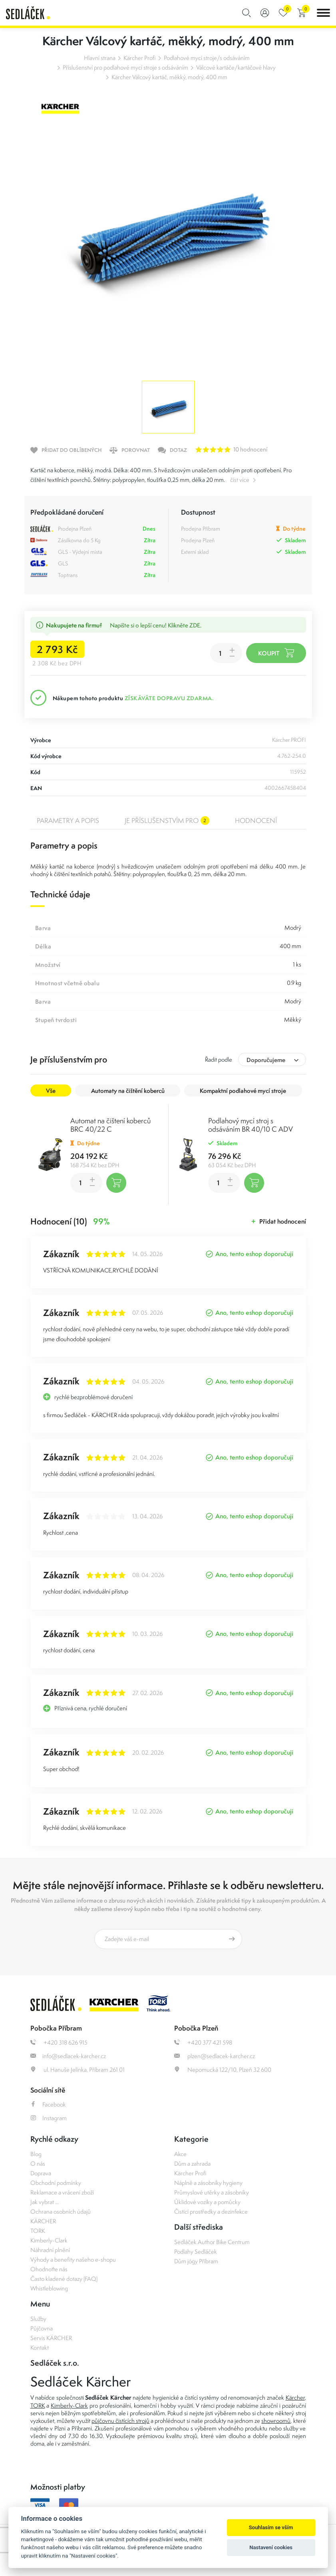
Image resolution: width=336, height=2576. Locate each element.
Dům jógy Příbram (196, 2261)
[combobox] (272, 1059)
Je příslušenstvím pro (167, 820)
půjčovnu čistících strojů (120, 2420)
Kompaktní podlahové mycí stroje (243, 1090)
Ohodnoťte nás (49, 2269)
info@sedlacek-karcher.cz (68, 2056)
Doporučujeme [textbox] (266, 1060)
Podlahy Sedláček (195, 2251)
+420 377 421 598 (203, 2042)
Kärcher (295, 2397)
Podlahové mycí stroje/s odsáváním (207, 58)
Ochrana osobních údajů (60, 2211)
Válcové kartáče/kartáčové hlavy (236, 67)
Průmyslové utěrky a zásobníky (211, 2192)
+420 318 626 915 (58, 2042)
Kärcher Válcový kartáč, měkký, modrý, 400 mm (169, 77)
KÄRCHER (43, 2221)
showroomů (275, 2420)
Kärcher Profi (139, 58)
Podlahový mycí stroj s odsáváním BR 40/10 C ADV (250, 1125)
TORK (37, 2231)
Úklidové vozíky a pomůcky (207, 2202)
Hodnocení (256, 820)
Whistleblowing (49, 2288)
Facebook (48, 2104)
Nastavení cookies (270, 2547)
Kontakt (39, 2347)
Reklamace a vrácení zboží (62, 2192)
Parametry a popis (68, 820)
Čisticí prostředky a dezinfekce (211, 2211)
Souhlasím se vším (271, 2527)
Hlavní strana (99, 58)
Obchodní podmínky (55, 2183)
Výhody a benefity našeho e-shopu (73, 2259)
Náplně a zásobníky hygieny (208, 2183)
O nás (37, 2163)
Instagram (48, 2118)
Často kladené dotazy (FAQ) (63, 2278)
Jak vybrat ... (44, 2202)
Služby (38, 2318)
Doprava (40, 2173)
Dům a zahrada (192, 2163)
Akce (180, 2154)
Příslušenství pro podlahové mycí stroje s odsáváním (125, 67)
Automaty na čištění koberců (128, 1090)
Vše (51, 1090)
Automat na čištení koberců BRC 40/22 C (110, 1125)
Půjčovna (41, 2328)
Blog (36, 2154)
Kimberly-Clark (49, 2240)
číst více (239, 479)
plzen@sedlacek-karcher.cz (214, 2056)
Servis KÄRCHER (51, 2338)
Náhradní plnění (50, 2250)
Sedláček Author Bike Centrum (212, 2242)
